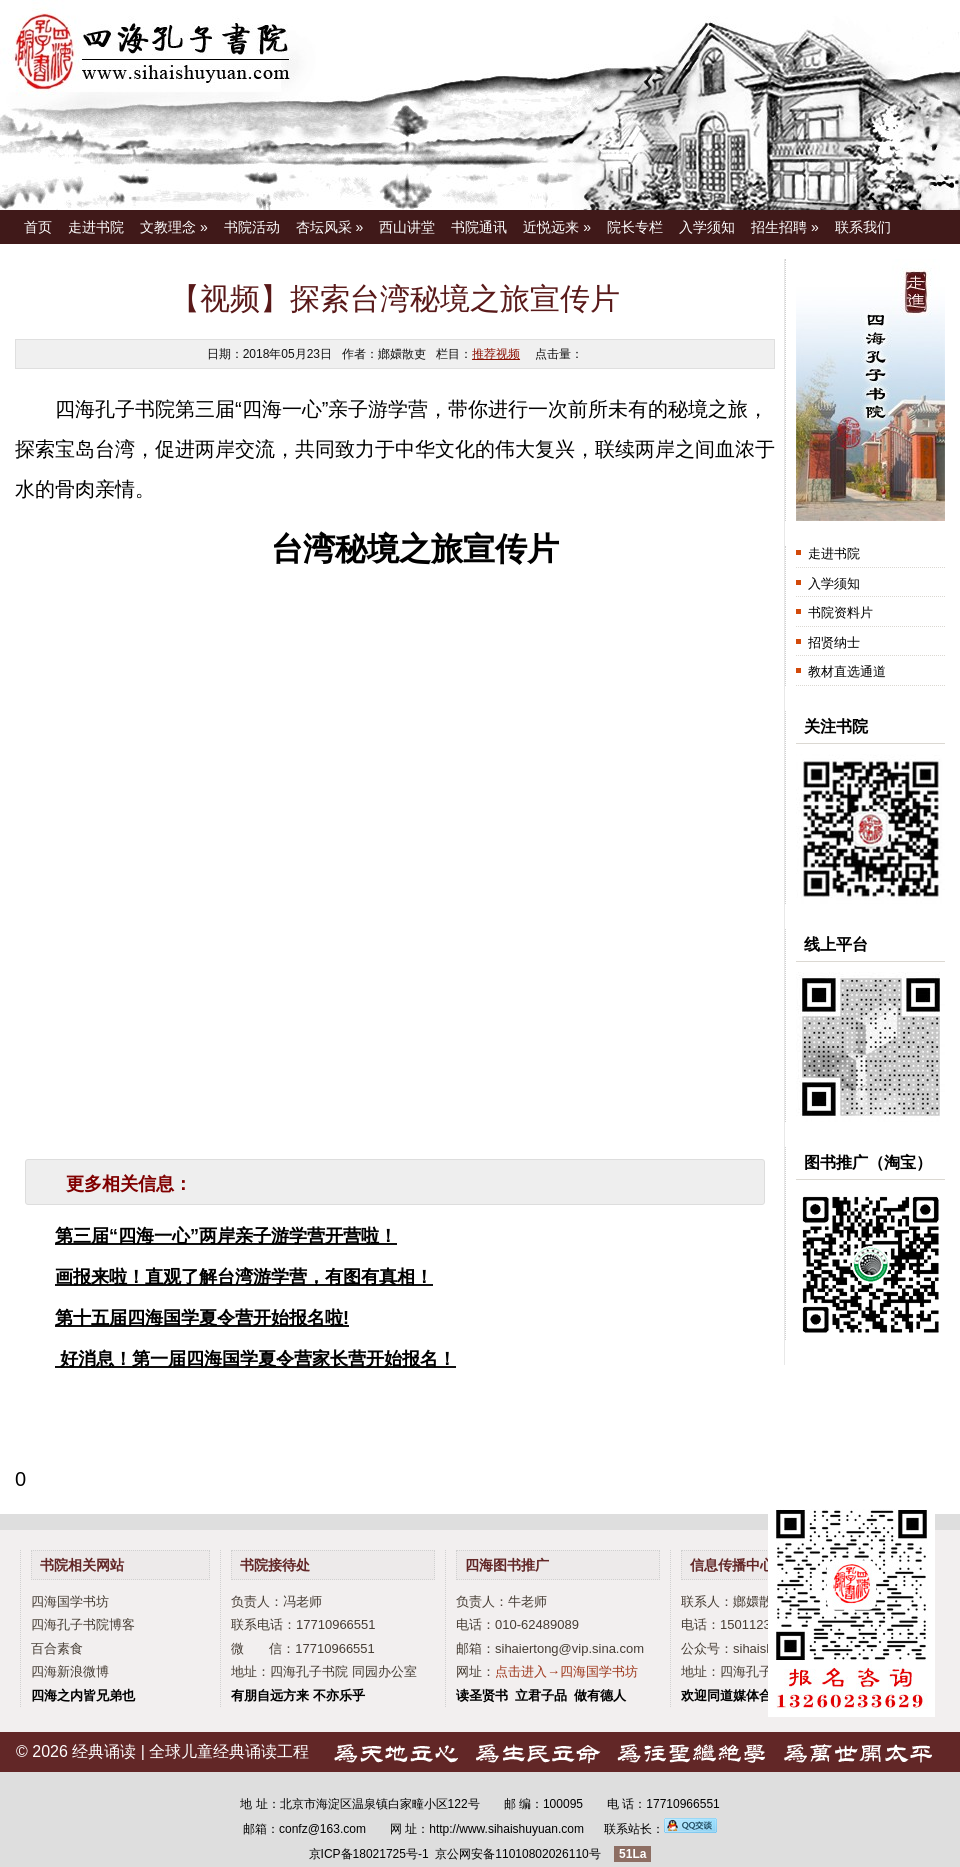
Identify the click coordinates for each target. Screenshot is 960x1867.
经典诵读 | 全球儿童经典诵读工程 (190, 1751)
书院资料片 (840, 612)
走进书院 (96, 227)
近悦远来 (557, 227)
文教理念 (174, 227)
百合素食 (57, 1648)
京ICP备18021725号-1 (369, 1854)
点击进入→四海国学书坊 (566, 1671)
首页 (38, 227)
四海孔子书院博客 (83, 1624)
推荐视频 (496, 354)
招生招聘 (785, 227)
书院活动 (252, 227)
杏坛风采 (330, 227)
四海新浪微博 (70, 1671)
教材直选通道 (847, 671)
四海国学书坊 (70, 1601)
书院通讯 (479, 227)
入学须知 (707, 227)
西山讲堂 (407, 227)
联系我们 (863, 227)
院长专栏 (635, 227)
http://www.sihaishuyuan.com (506, 1829)
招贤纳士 (834, 642)
